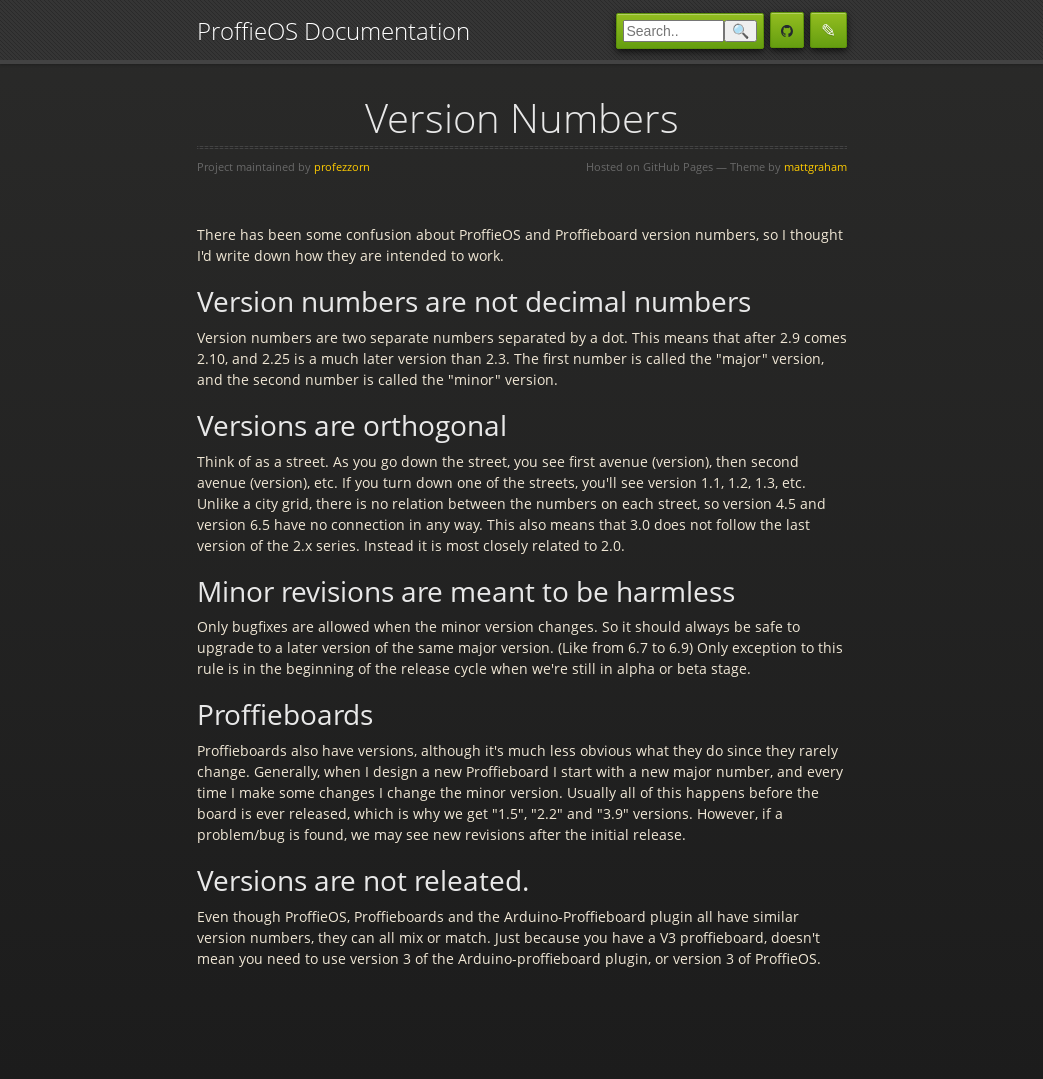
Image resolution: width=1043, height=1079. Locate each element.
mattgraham (815, 166)
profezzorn (342, 166)
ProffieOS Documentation (333, 30)
